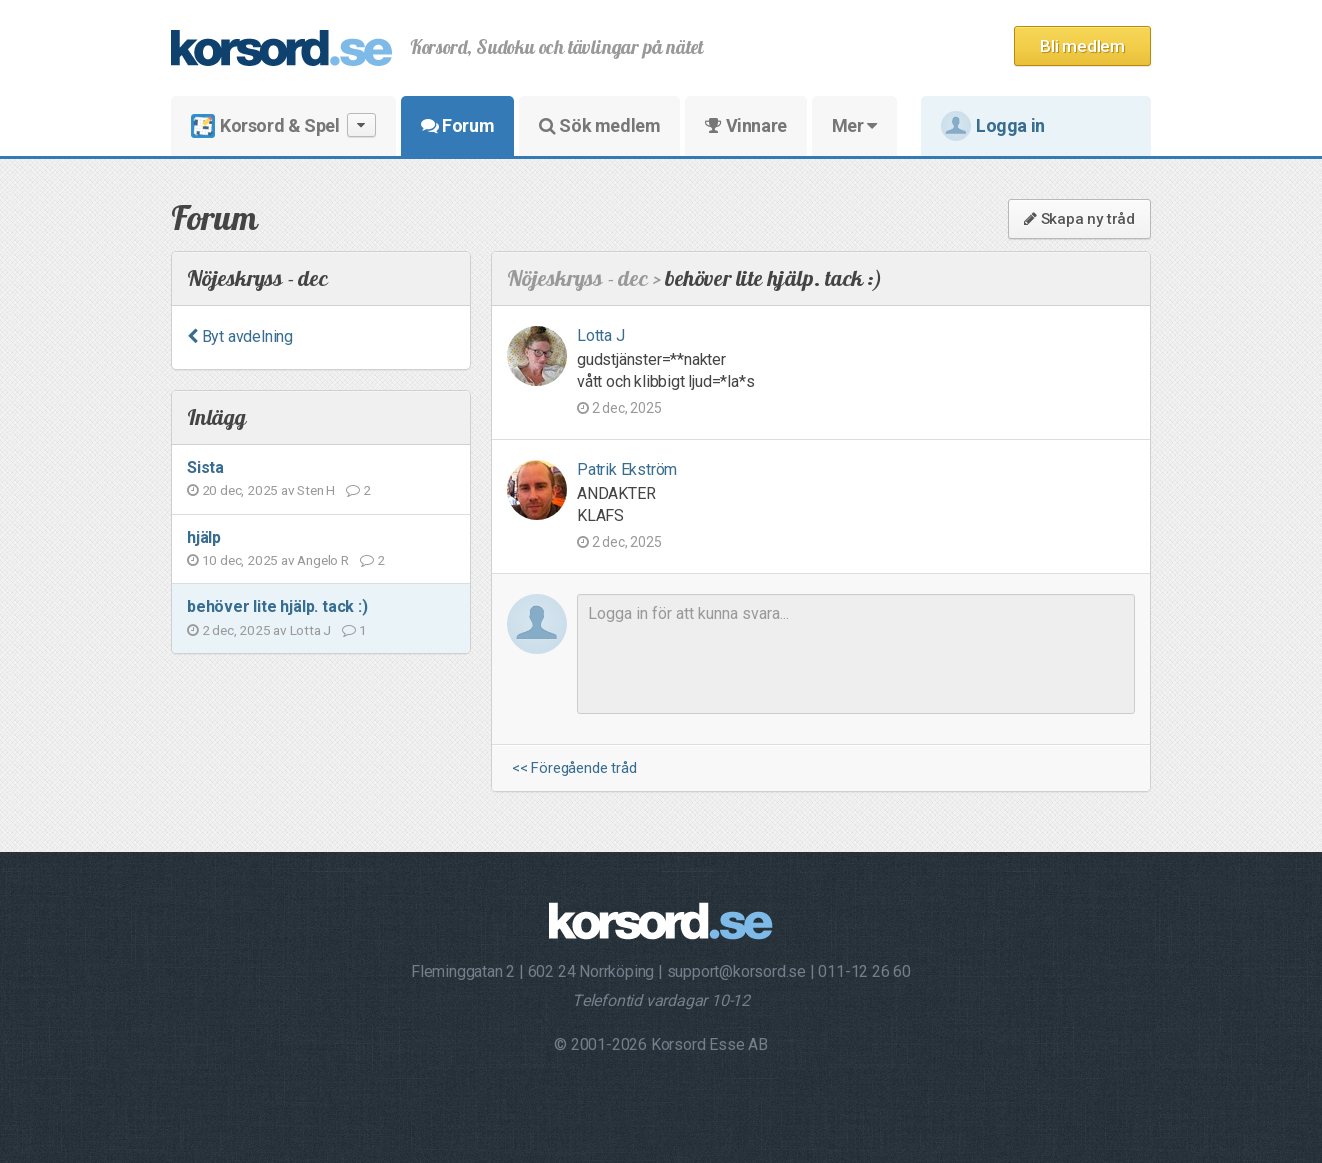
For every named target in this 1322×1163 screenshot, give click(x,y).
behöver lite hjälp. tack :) (277, 606)
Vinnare (745, 125)
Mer (854, 125)
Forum (457, 125)
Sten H (316, 490)
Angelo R (322, 560)
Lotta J (311, 630)
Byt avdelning (240, 336)
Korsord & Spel (283, 125)
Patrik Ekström (627, 469)
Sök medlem (599, 125)
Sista (205, 467)
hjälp (204, 537)
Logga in (993, 126)
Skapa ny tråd (1079, 219)
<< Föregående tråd (574, 768)
